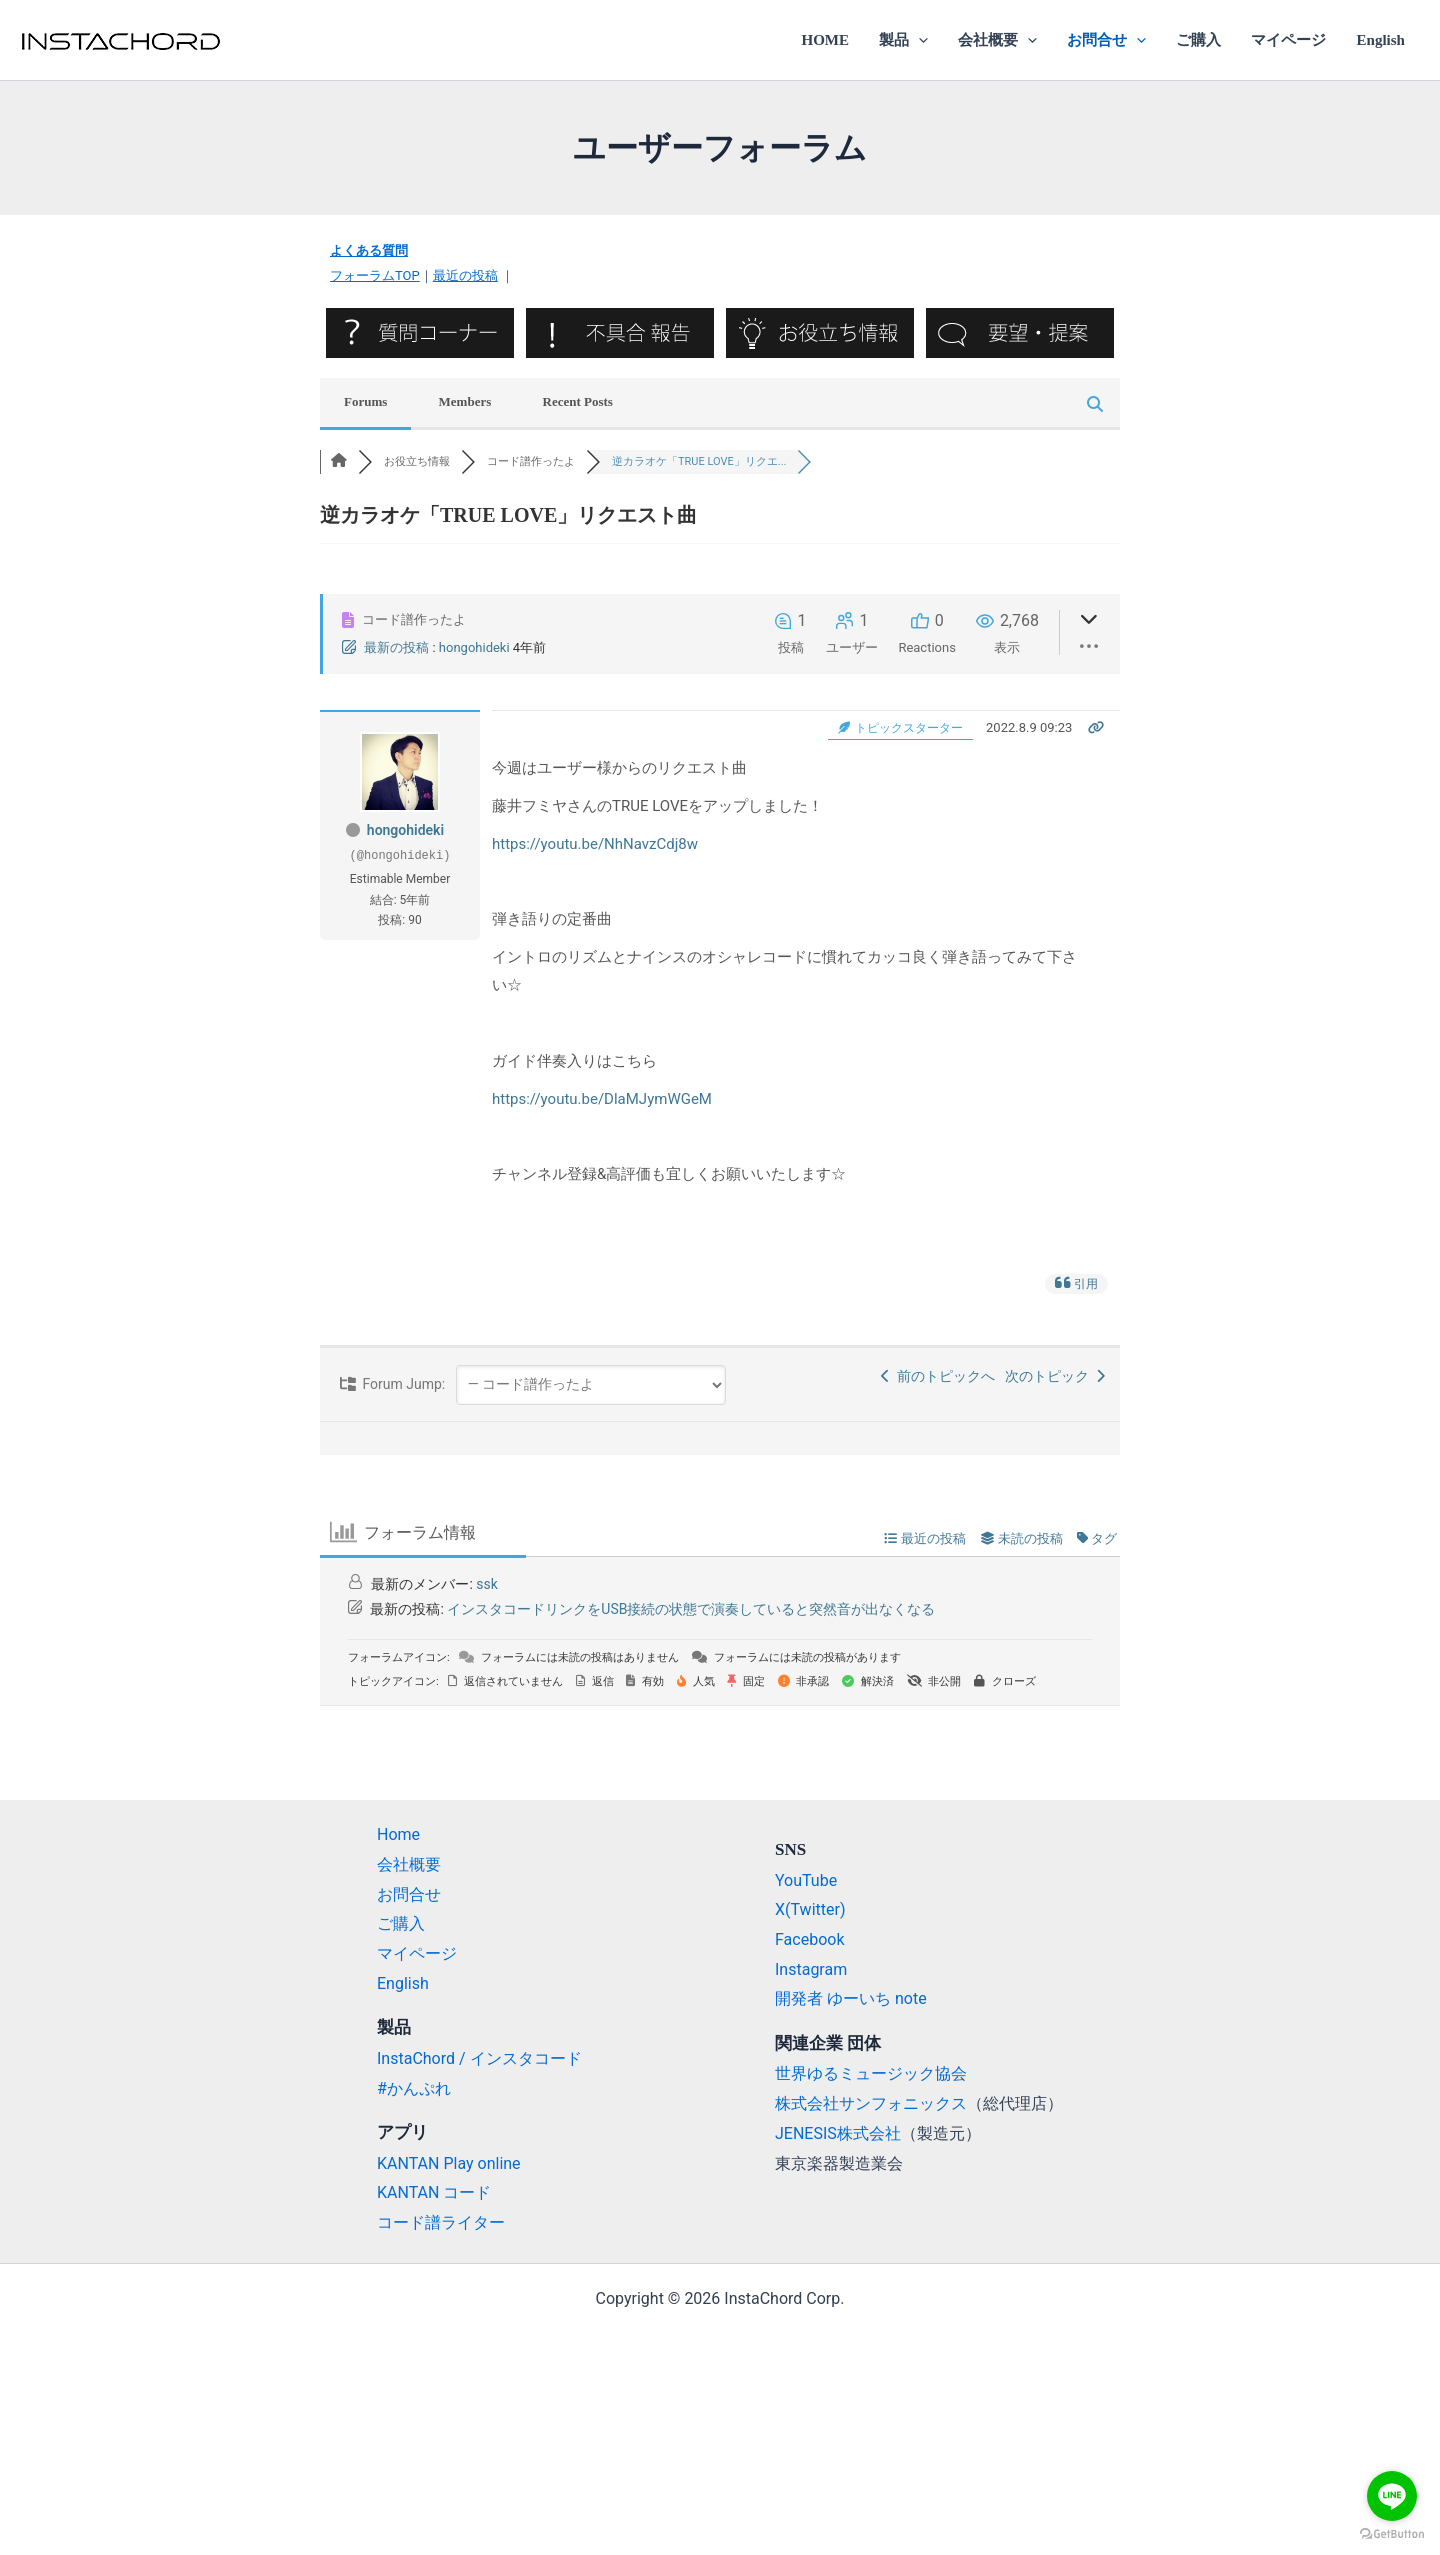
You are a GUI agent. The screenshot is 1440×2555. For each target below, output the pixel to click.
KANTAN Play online (449, 2163)
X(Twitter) (810, 1909)
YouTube (806, 1880)
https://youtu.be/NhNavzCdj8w (595, 844)
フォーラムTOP (375, 275)
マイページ (1288, 40)
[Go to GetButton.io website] (1392, 2534)
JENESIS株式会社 (838, 2133)
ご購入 (1198, 40)
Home (398, 1834)
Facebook (809, 1939)
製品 (903, 40)
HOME (825, 40)
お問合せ (1106, 40)
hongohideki (474, 647)
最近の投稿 (465, 275)
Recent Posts (578, 401)
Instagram (811, 1969)
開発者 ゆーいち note (851, 1998)
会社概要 (997, 40)
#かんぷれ (414, 2088)
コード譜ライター (441, 2222)
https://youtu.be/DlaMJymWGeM (602, 1099)
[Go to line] (1392, 2496)
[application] (918, 40)
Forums (365, 401)
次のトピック (1055, 1376)
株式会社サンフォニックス (871, 2103)
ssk (487, 1584)
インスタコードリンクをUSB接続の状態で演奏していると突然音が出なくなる (691, 1609)
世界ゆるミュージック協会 (871, 2073)
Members (465, 401)
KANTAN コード (434, 2192)
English (1381, 40)
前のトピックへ (938, 1376)
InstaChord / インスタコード (479, 2058)
